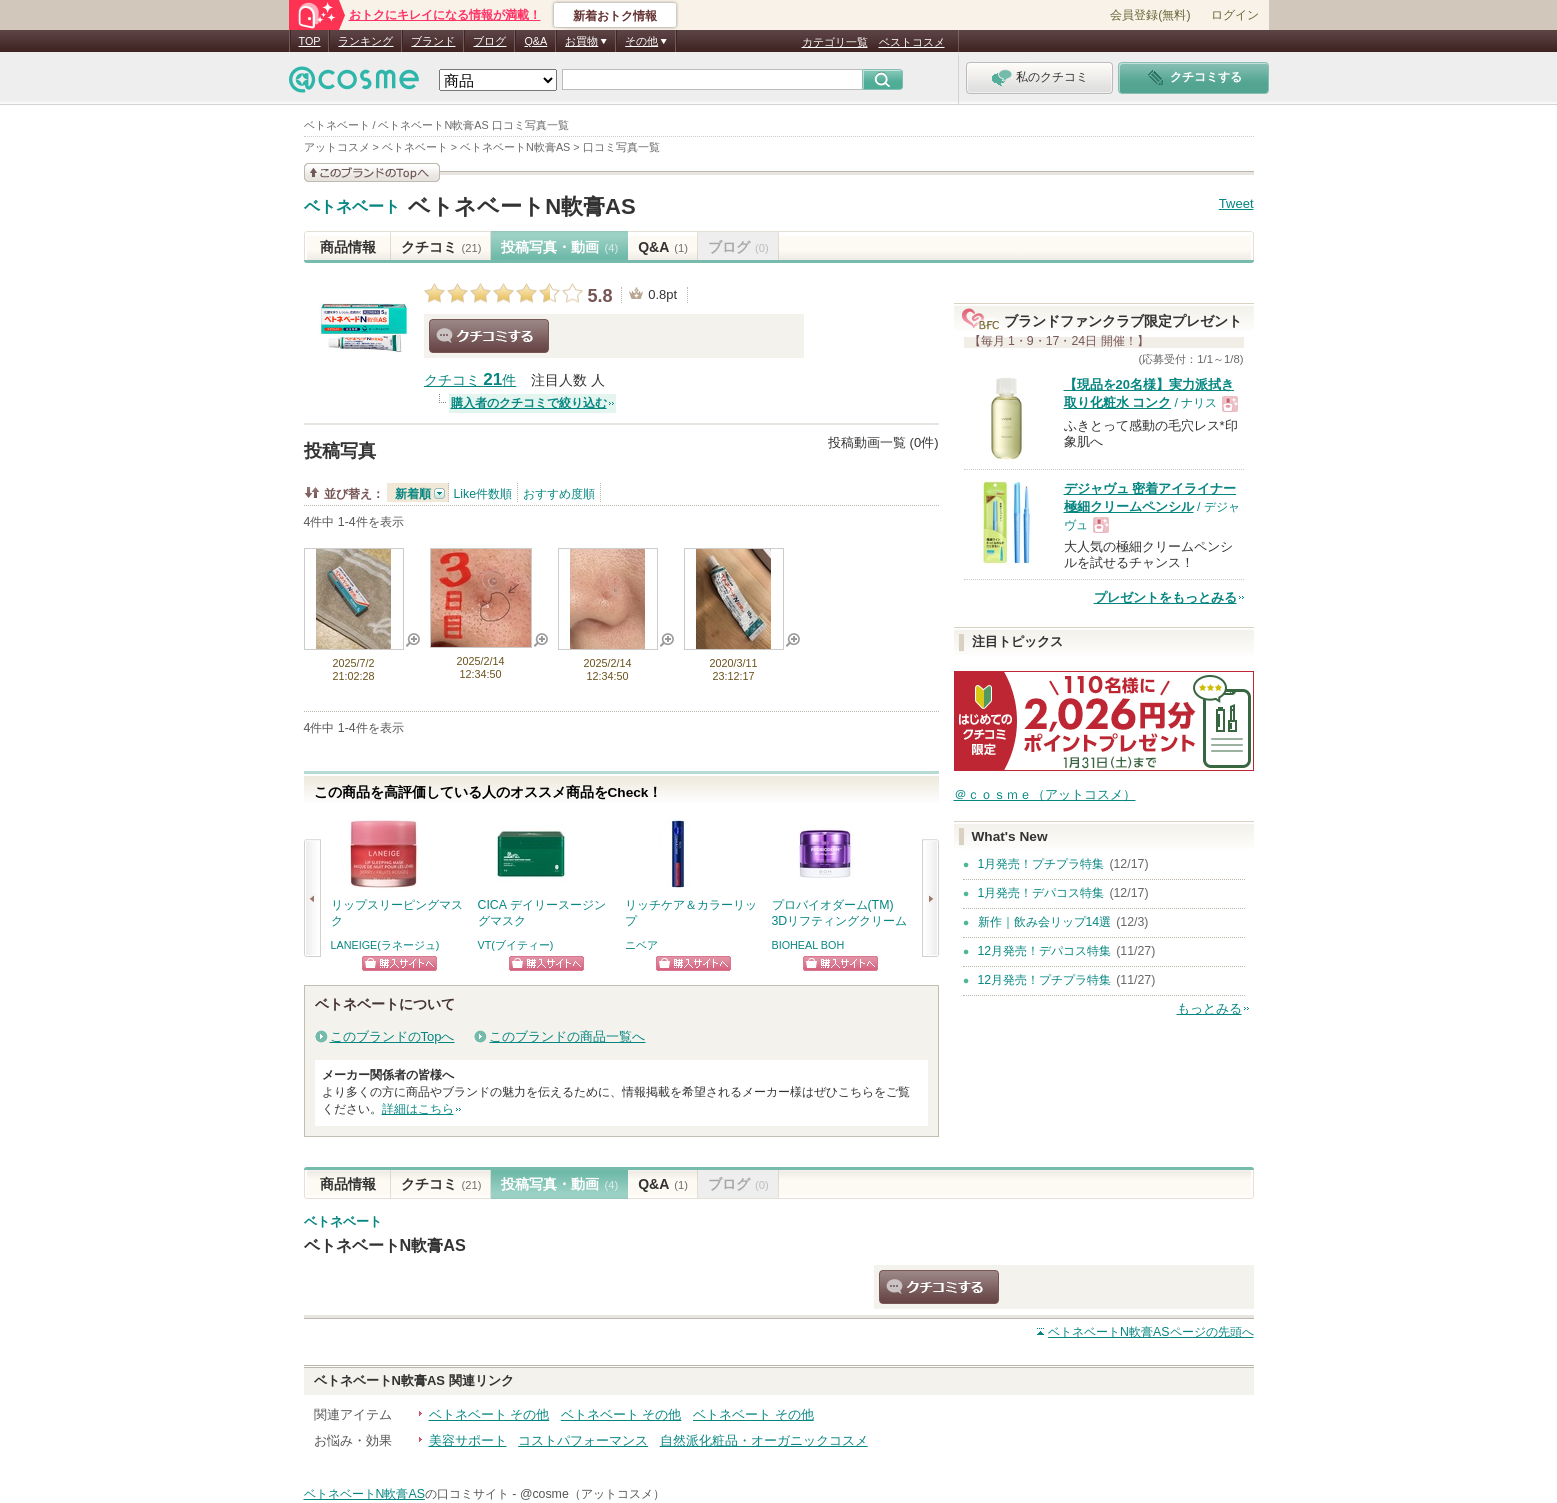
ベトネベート (352, 207)
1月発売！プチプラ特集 (1041, 864)
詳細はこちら (418, 1109)
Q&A (535, 41)
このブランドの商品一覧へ (567, 1036)
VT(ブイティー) (516, 945)
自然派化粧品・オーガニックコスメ (764, 1440)
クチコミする (489, 336)
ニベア (641, 945)
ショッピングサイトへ (399, 963)
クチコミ (441, 247)
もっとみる (1209, 1008)
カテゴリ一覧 (835, 42)
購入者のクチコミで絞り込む (529, 403)
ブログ (489, 41)
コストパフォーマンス (583, 1440)
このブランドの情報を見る (372, 172)
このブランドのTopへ (392, 1036)
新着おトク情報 (615, 16)
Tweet (1236, 203)
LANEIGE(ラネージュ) (385, 945)
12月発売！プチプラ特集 (1045, 980)
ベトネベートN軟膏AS (522, 206)
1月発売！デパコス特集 (1041, 893)
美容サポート (468, 1440)
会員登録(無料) (1150, 15)
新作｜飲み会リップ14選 (1045, 922)
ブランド (433, 41)
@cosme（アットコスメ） (592, 1494)
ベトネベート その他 (489, 1414)
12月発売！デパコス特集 (1045, 951)
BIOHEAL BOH (808, 945)
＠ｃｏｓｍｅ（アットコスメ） (1045, 794)
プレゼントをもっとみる (1165, 597)
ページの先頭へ (1150, 1332)
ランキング (365, 41)
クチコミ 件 (470, 380)
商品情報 (348, 247)
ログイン (1235, 15)
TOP (310, 41)
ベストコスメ (912, 42)
